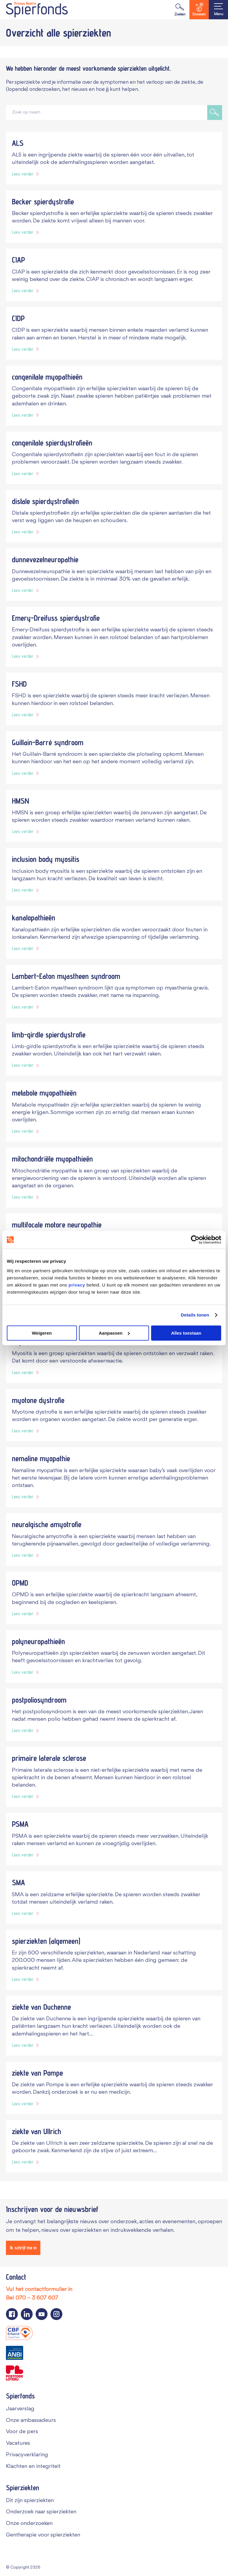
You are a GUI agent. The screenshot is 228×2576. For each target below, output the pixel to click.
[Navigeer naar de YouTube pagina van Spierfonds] (42, 2314)
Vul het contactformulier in (39, 2289)
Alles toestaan (186, 1333)
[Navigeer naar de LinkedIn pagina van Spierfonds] (27, 2314)
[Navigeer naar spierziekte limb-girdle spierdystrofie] (114, 1049)
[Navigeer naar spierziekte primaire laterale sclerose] (114, 1777)
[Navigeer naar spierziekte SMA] (114, 1897)
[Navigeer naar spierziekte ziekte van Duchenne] (114, 2026)
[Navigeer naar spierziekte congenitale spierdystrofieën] (114, 458)
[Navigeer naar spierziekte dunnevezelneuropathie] (114, 574)
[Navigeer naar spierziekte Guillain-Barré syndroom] (114, 757)
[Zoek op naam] (106, 112)
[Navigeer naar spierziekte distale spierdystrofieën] (114, 516)
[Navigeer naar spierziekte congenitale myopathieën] (114, 396)
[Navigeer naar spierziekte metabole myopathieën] (114, 1112)
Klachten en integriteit (33, 2466)
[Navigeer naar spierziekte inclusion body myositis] (114, 874)
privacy (77, 1284)
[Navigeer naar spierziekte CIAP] (114, 275)
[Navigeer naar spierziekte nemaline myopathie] (114, 1477)
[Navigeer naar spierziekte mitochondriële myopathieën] (114, 1178)
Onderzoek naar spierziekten (41, 2512)
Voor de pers (22, 2432)
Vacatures (18, 2443)
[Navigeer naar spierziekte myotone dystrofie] (114, 1415)
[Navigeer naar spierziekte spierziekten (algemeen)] (114, 1960)
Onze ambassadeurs (31, 2420)
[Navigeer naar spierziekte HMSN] (114, 816)
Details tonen (195, 1314)
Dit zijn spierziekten (30, 2500)
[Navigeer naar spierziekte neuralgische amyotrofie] (114, 1539)
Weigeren (42, 1333)
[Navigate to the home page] (37, 9)
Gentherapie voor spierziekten (43, 2535)
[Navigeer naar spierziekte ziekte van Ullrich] (114, 2146)
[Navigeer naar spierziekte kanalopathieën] (114, 932)
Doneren (199, 9)
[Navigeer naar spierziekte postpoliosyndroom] (114, 1715)
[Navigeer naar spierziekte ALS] (114, 158)
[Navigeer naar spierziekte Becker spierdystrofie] (114, 216)
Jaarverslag (20, 2408)
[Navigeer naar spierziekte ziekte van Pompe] (114, 2088)
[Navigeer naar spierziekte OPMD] (114, 1598)
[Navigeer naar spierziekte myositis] (114, 1356)
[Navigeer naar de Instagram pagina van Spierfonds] (56, 2314)
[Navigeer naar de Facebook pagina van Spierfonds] (12, 2314)
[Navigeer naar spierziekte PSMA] (114, 1839)
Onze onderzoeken (29, 2523)
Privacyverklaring (27, 2455)
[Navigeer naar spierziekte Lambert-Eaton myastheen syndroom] (114, 991)
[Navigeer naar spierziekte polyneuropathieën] (114, 1656)
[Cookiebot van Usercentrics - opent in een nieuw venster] (195, 1239)
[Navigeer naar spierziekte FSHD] (114, 699)
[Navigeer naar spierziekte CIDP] (114, 333)
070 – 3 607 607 (36, 2298)
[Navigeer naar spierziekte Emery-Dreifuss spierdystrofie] (114, 637)
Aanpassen (114, 1333)
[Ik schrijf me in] (23, 2248)
